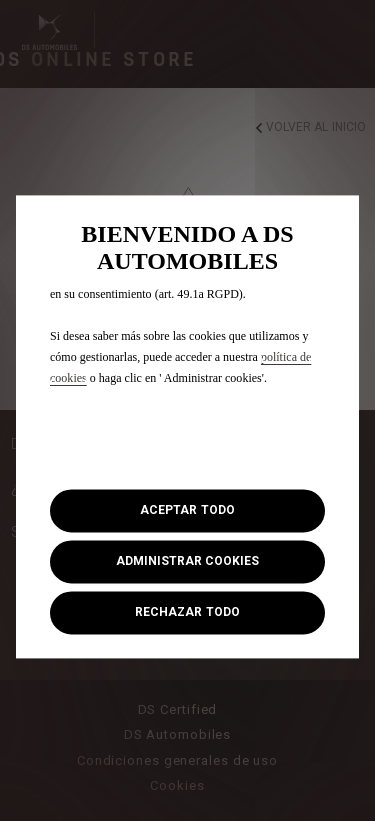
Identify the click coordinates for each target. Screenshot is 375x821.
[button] (187, 561)
